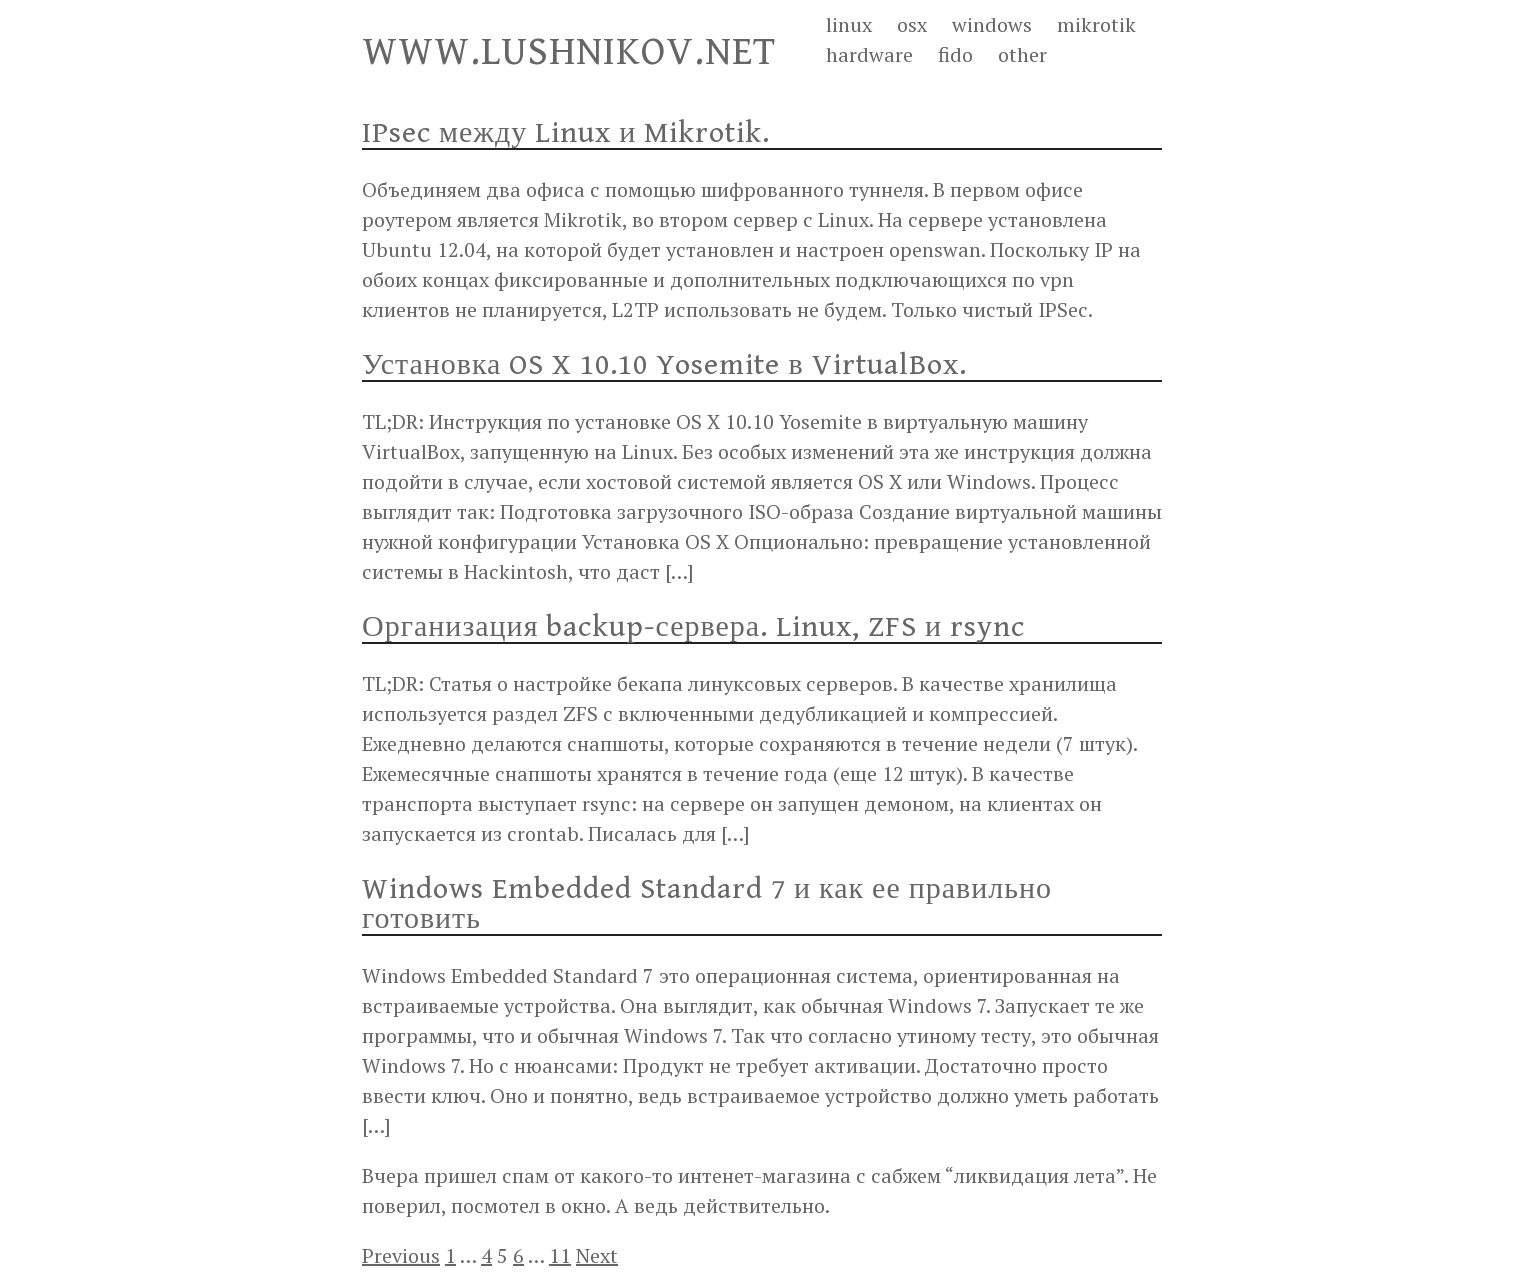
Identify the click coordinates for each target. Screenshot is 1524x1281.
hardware (869, 54)
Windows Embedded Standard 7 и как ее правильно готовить (707, 904)
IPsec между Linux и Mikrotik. (566, 133)
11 (560, 1255)
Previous (401, 1255)
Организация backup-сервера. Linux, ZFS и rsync (693, 627)
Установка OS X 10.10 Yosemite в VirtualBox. (664, 365)
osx (912, 24)
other (1022, 54)
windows (992, 24)
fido (955, 54)
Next (597, 1255)
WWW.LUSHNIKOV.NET (569, 52)
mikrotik (1096, 24)
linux (849, 24)
